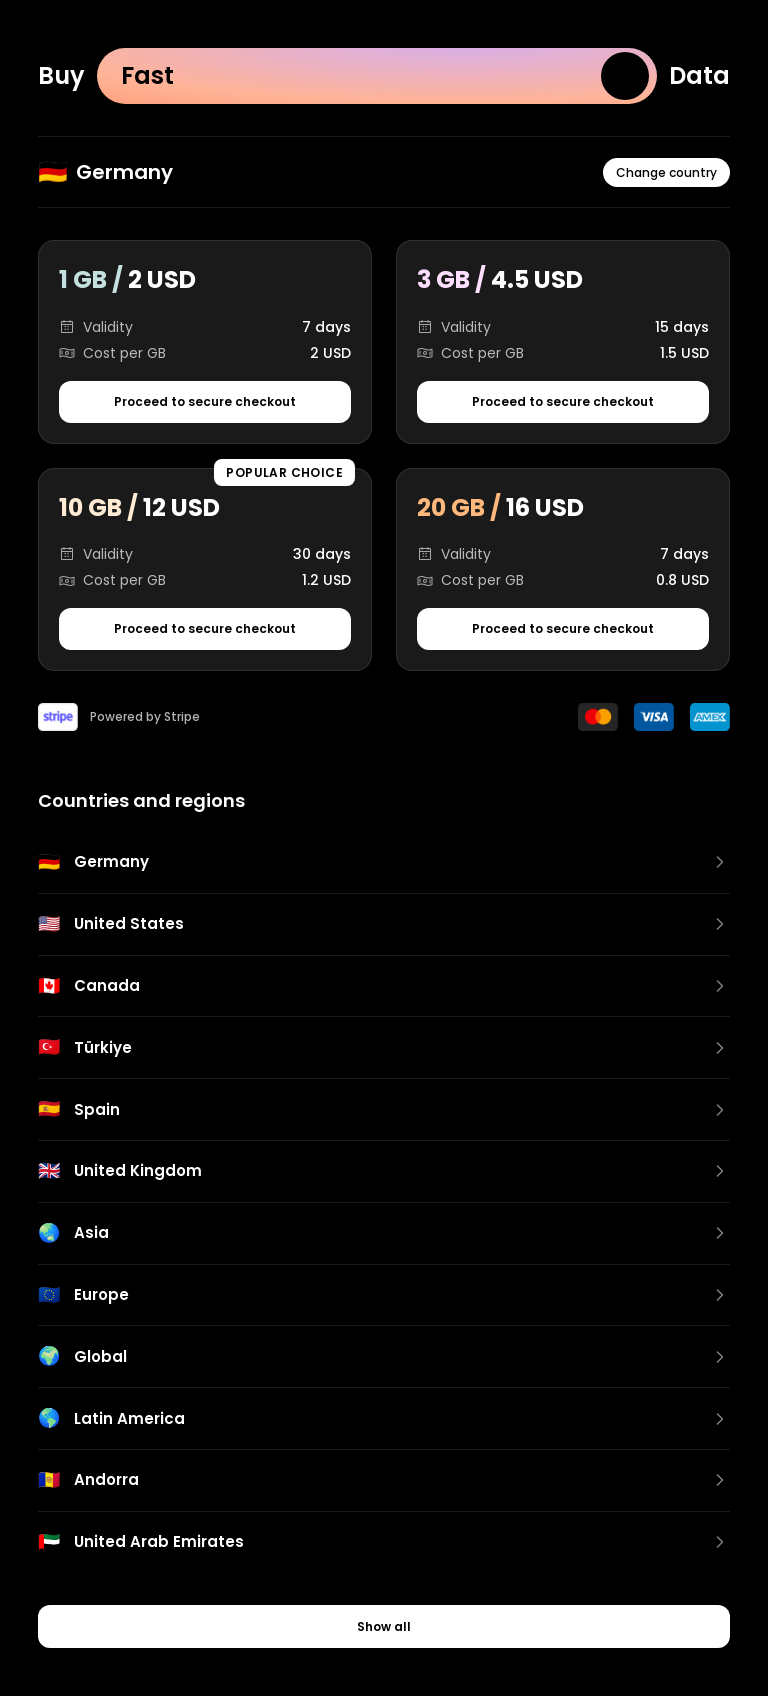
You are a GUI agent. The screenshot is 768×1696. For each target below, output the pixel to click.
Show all (384, 1626)
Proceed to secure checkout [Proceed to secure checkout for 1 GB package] (205, 401)
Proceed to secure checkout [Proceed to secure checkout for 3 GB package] (563, 401)
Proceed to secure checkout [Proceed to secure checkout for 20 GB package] (563, 628)
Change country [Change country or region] (666, 172)
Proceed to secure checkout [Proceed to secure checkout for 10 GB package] (205, 628)
